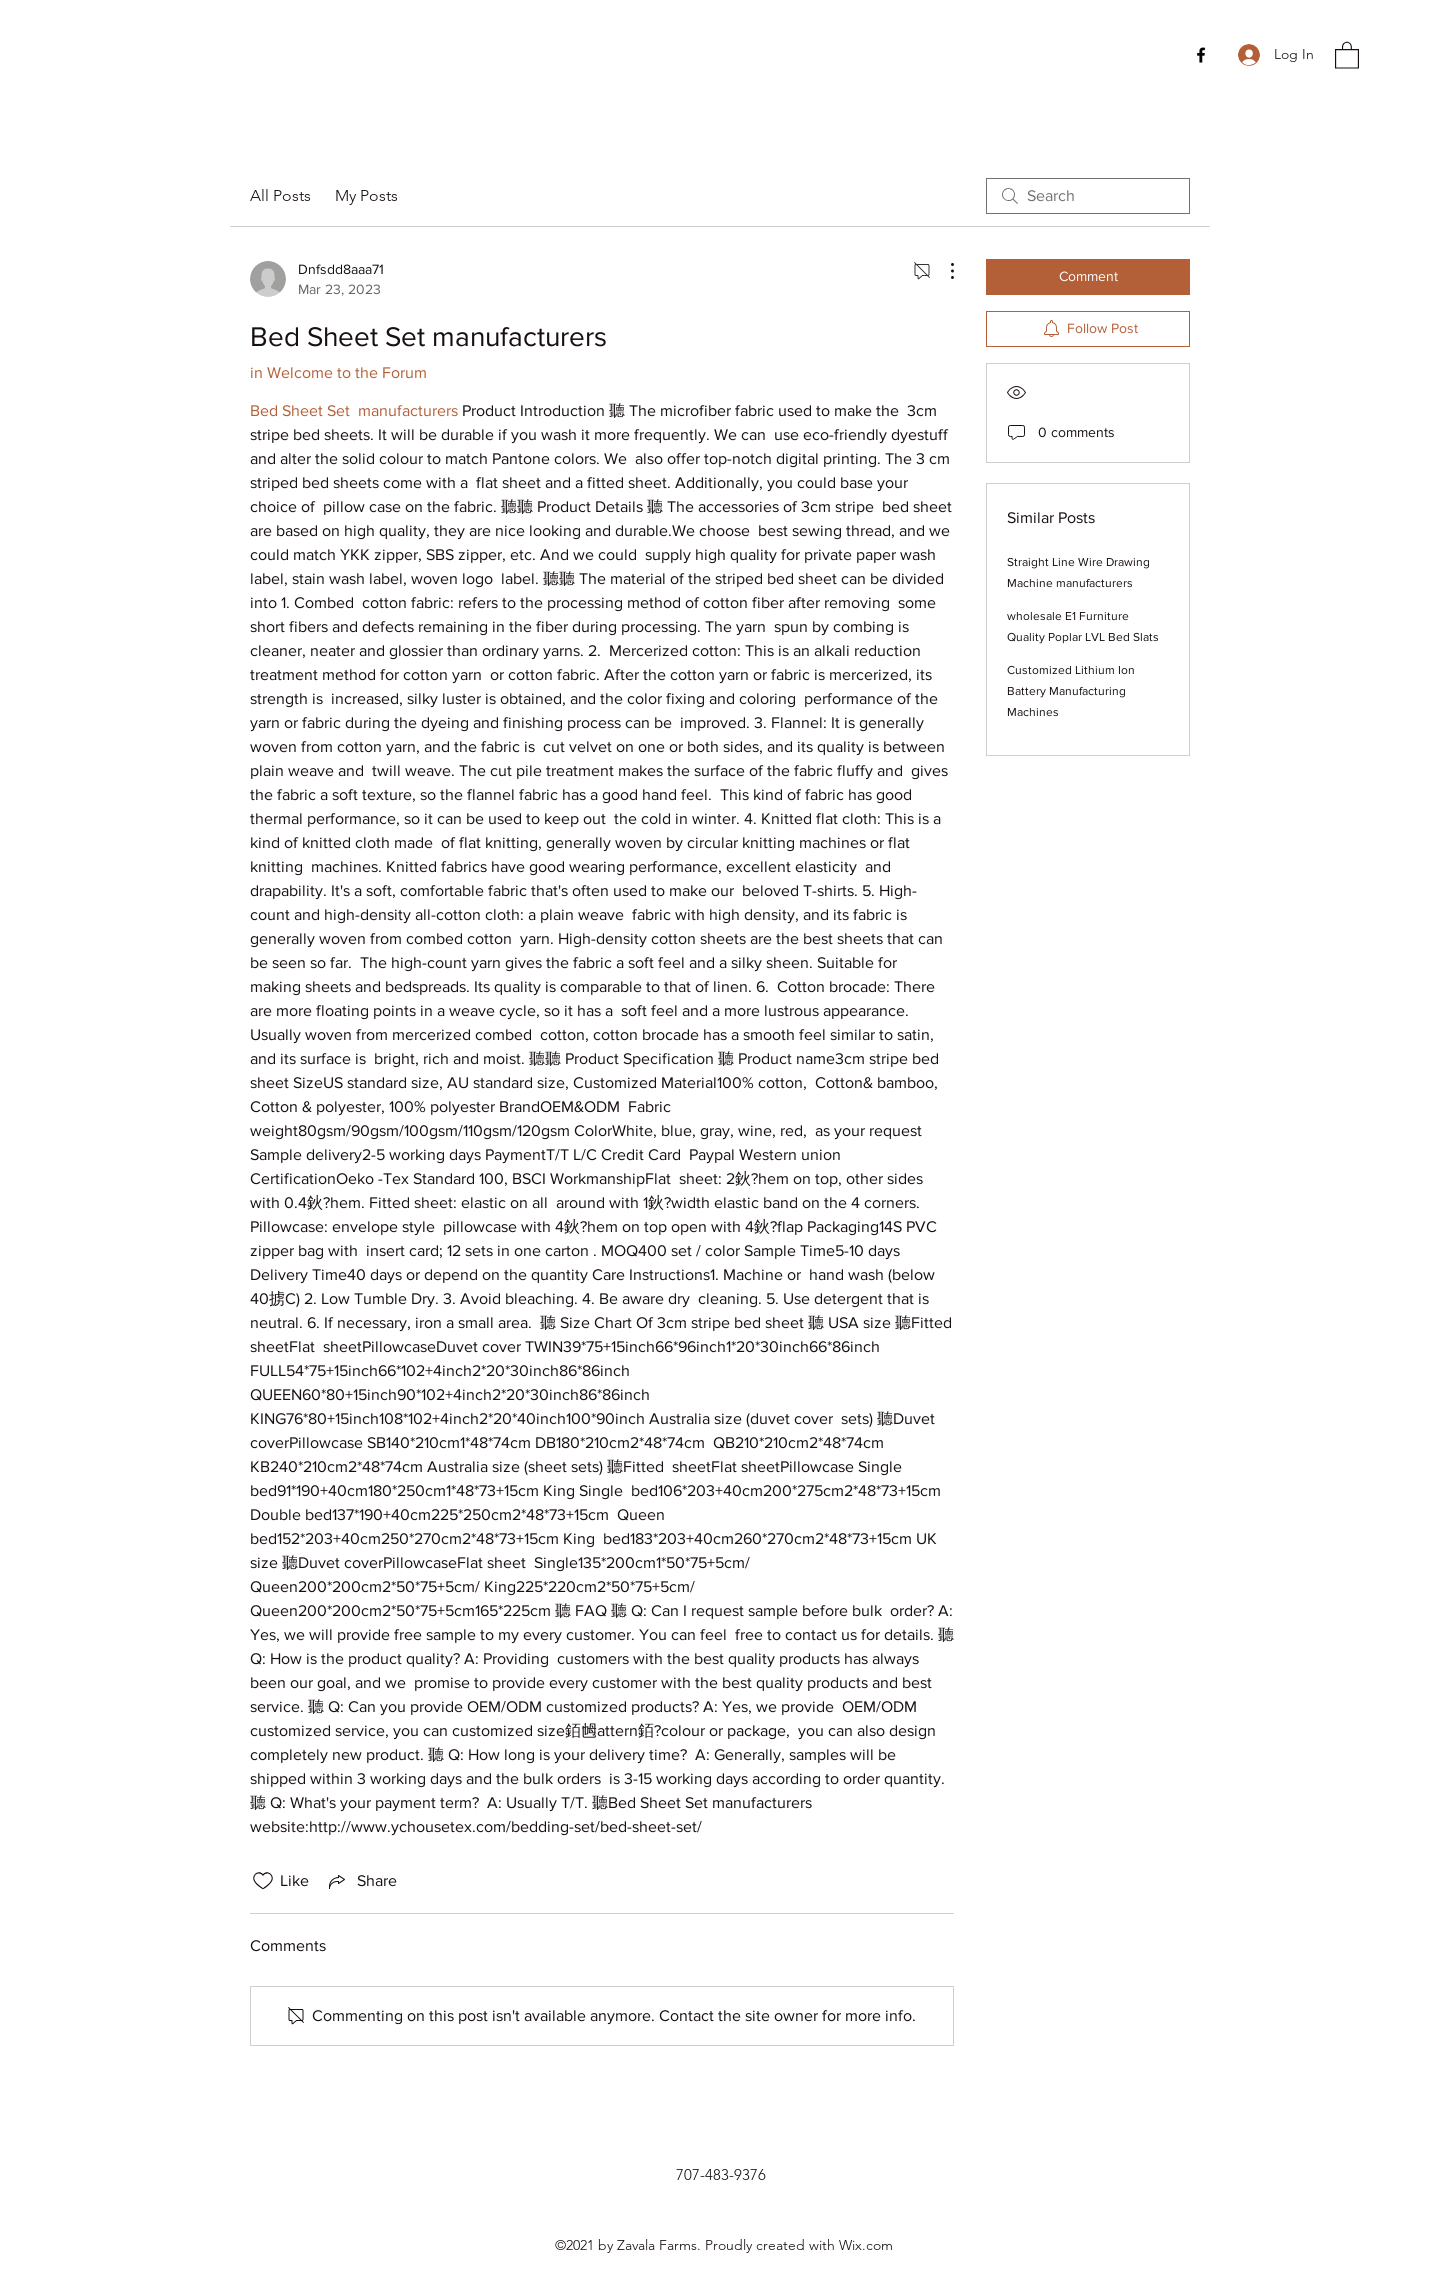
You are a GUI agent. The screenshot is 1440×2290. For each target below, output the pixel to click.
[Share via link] (361, 1881)
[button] (1347, 54)
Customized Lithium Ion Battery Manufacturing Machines (1071, 691)
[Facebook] (1201, 55)
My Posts (366, 195)
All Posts (280, 195)
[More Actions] (942, 271)
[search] (1088, 196)
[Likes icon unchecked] (263, 1881)
